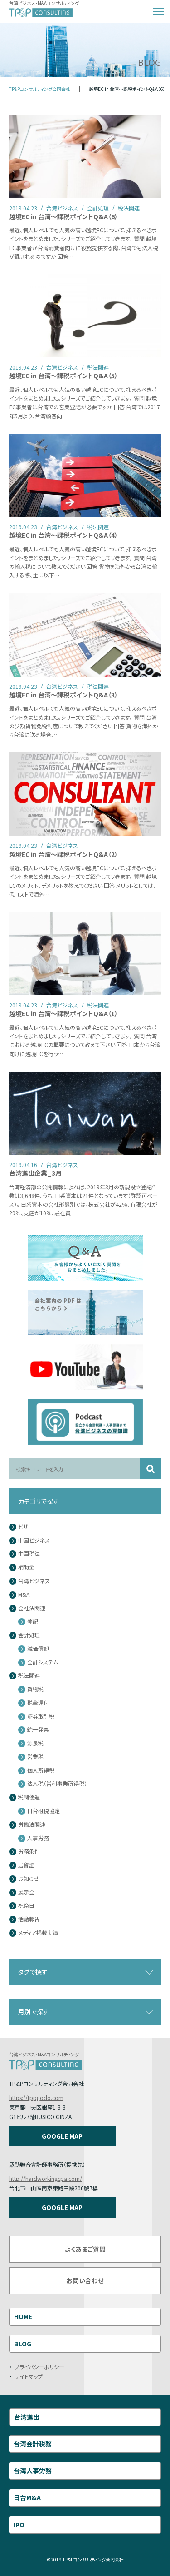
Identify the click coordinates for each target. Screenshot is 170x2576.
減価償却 (38, 1648)
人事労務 (38, 1838)
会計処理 (29, 1635)
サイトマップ (29, 2376)
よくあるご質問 (85, 2249)
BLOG (22, 2343)
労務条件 (29, 1851)
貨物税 (35, 1689)
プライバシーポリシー (39, 2367)
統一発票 (38, 1729)
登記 (32, 1621)
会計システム (42, 1662)
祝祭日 (26, 1905)
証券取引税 (40, 1716)
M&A (23, 1594)
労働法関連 (31, 1824)
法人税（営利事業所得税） (57, 1783)
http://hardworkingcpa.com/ (45, 2178)
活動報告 (29, 1919)
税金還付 (38, 1702)
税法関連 (29, 1675)
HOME (23, 2316)
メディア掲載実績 (38, 1932)
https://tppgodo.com (36, 2097)
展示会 (26, 1892)
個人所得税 (40, 1770)
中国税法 (29, 1553)
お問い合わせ (85, 2280)
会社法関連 (31, 1608)
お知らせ (28, 1878)
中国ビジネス (34, 1540)
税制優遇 (29, 1797)
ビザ (23, 1527)
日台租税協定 (43, 1811)
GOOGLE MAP (62, 2135)
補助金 (26, 1567)
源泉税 (35, 1743)
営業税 (35, 1757)
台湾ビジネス (34, 1581)
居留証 (26, 1865)
